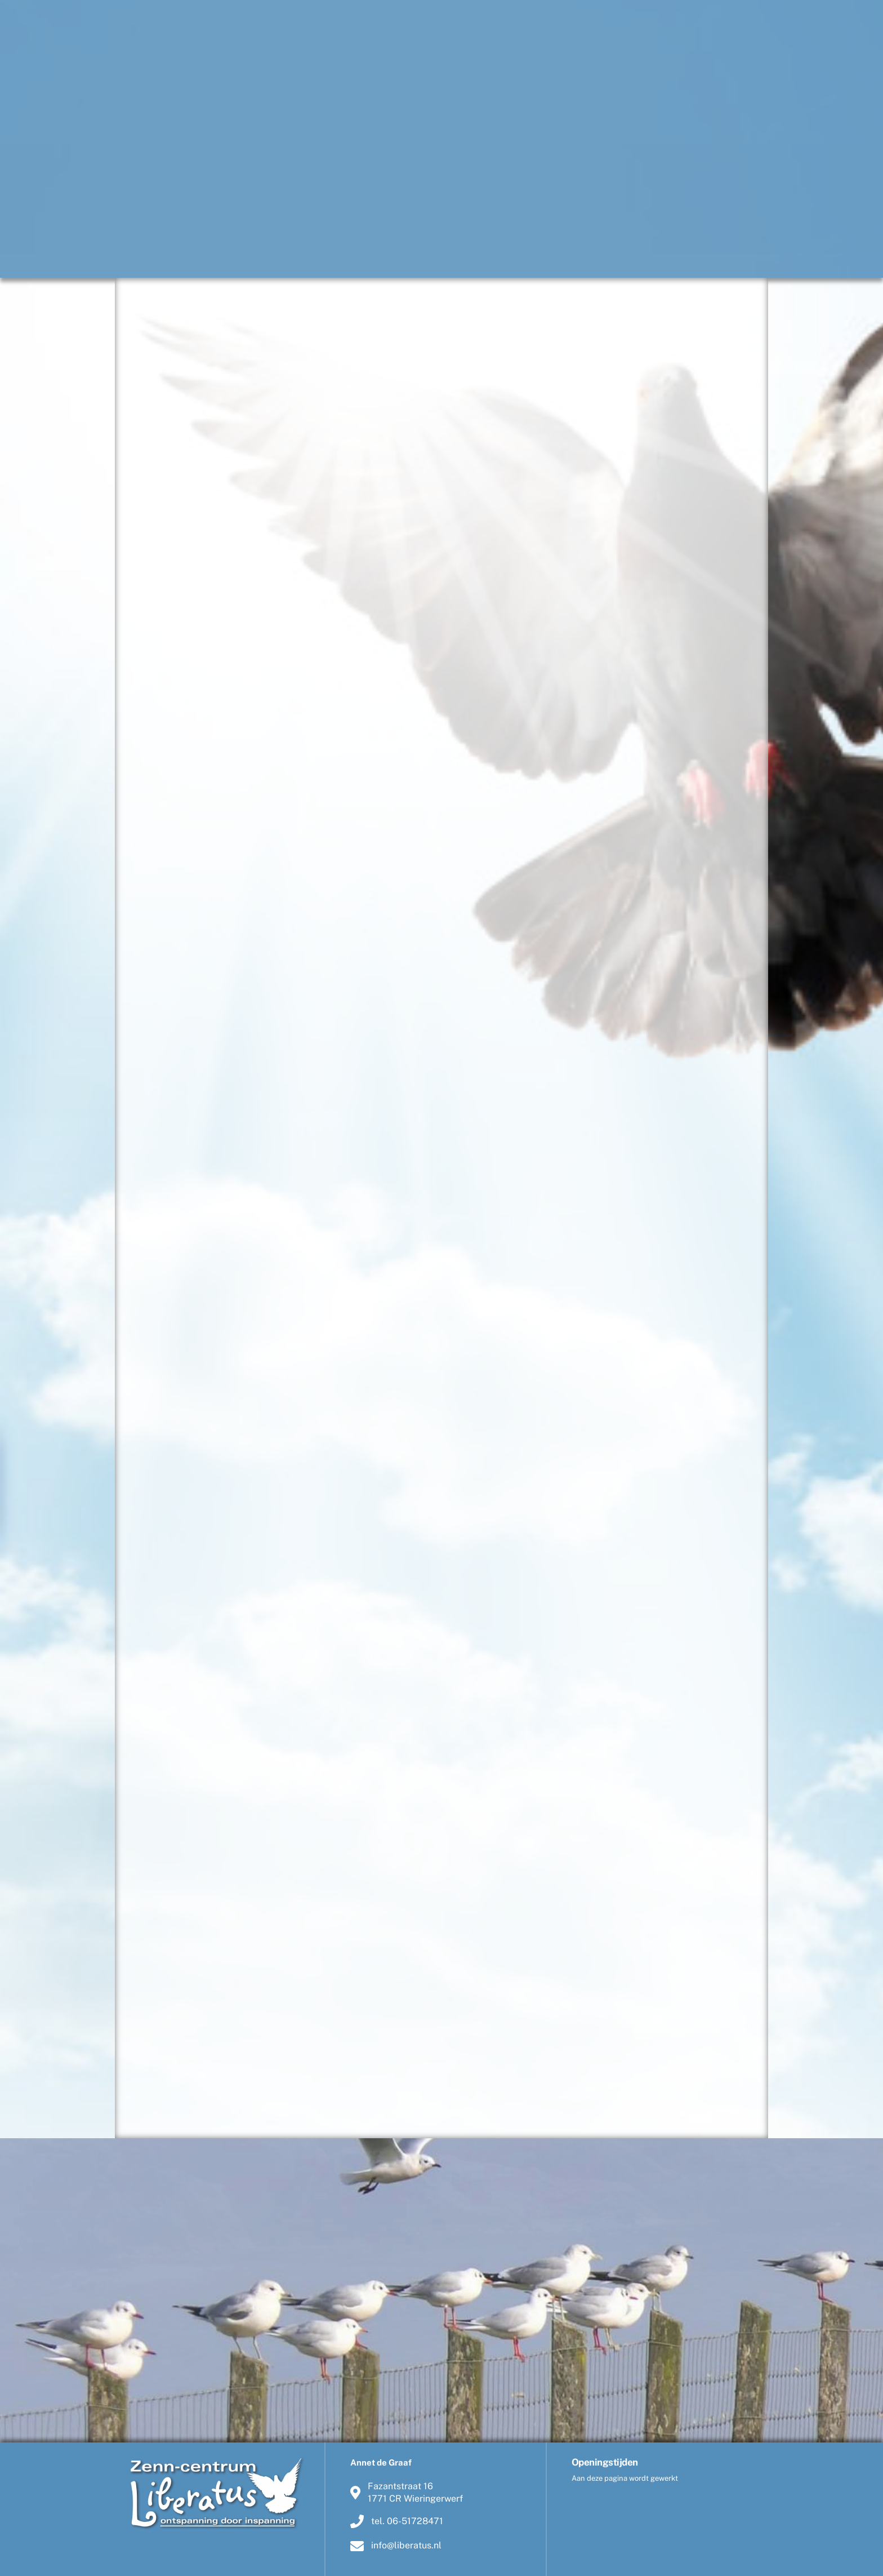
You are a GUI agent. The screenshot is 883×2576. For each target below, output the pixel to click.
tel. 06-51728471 (396, 2521)
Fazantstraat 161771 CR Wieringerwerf (406, 2492)
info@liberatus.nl (396, 2545)
